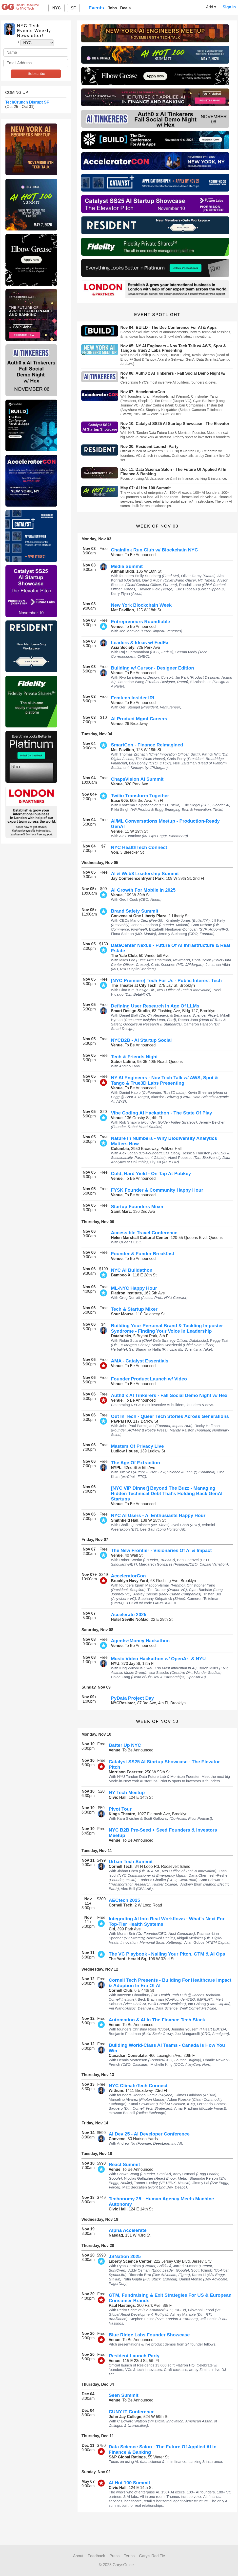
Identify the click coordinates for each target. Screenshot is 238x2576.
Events (96, 7)
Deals (125, 8)
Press (114, 2556)
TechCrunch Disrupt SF (27, 102)
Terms (129, 2556)
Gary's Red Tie (152, 2556)
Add (211, 7)
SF (73, 8)
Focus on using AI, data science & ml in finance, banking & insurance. (173, 478)
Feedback (96, 2556)
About (78, 2556)
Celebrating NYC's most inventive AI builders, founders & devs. (168, 382)
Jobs (112, 8)
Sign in (229, 7)
